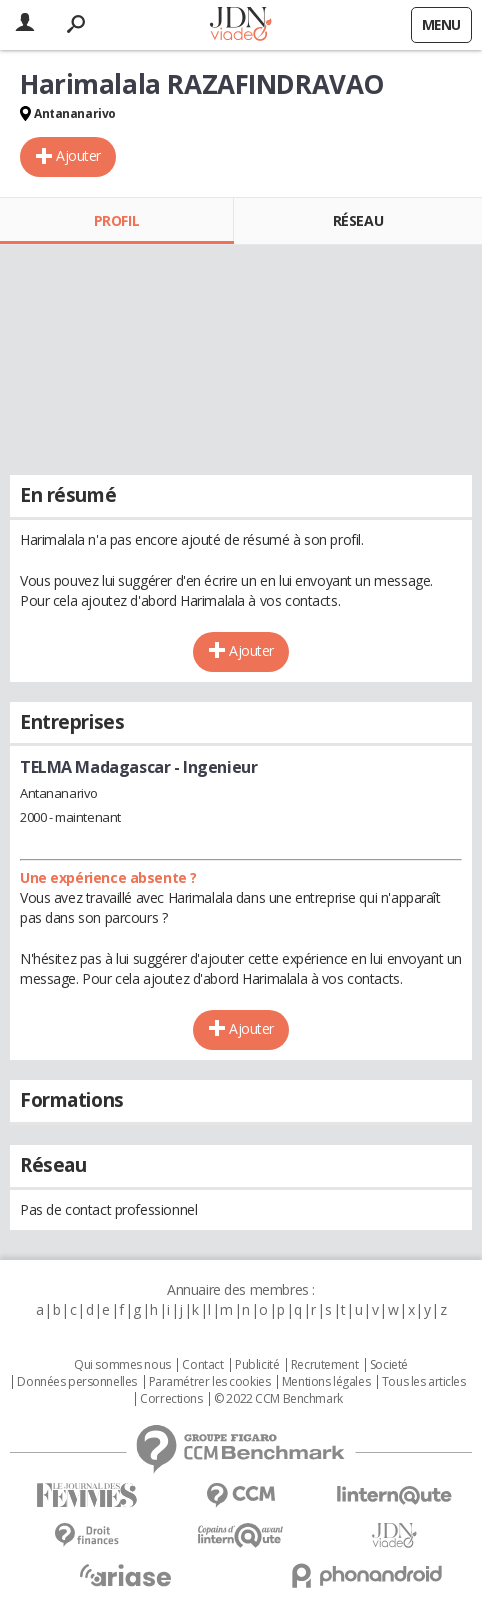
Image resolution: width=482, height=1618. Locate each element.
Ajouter (78, 155)
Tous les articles (424, 1382)
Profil (116, 220)
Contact (202, 1365)
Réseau (358, 220)
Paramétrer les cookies (210, 1382)
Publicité (257, 1365)
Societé (389, 1365)
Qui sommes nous (122, 1365)
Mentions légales (326, 1382)
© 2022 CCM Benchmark (278, 1399)
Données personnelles (77, 1382)
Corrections (171, 1399)
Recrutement (324, 1365)
